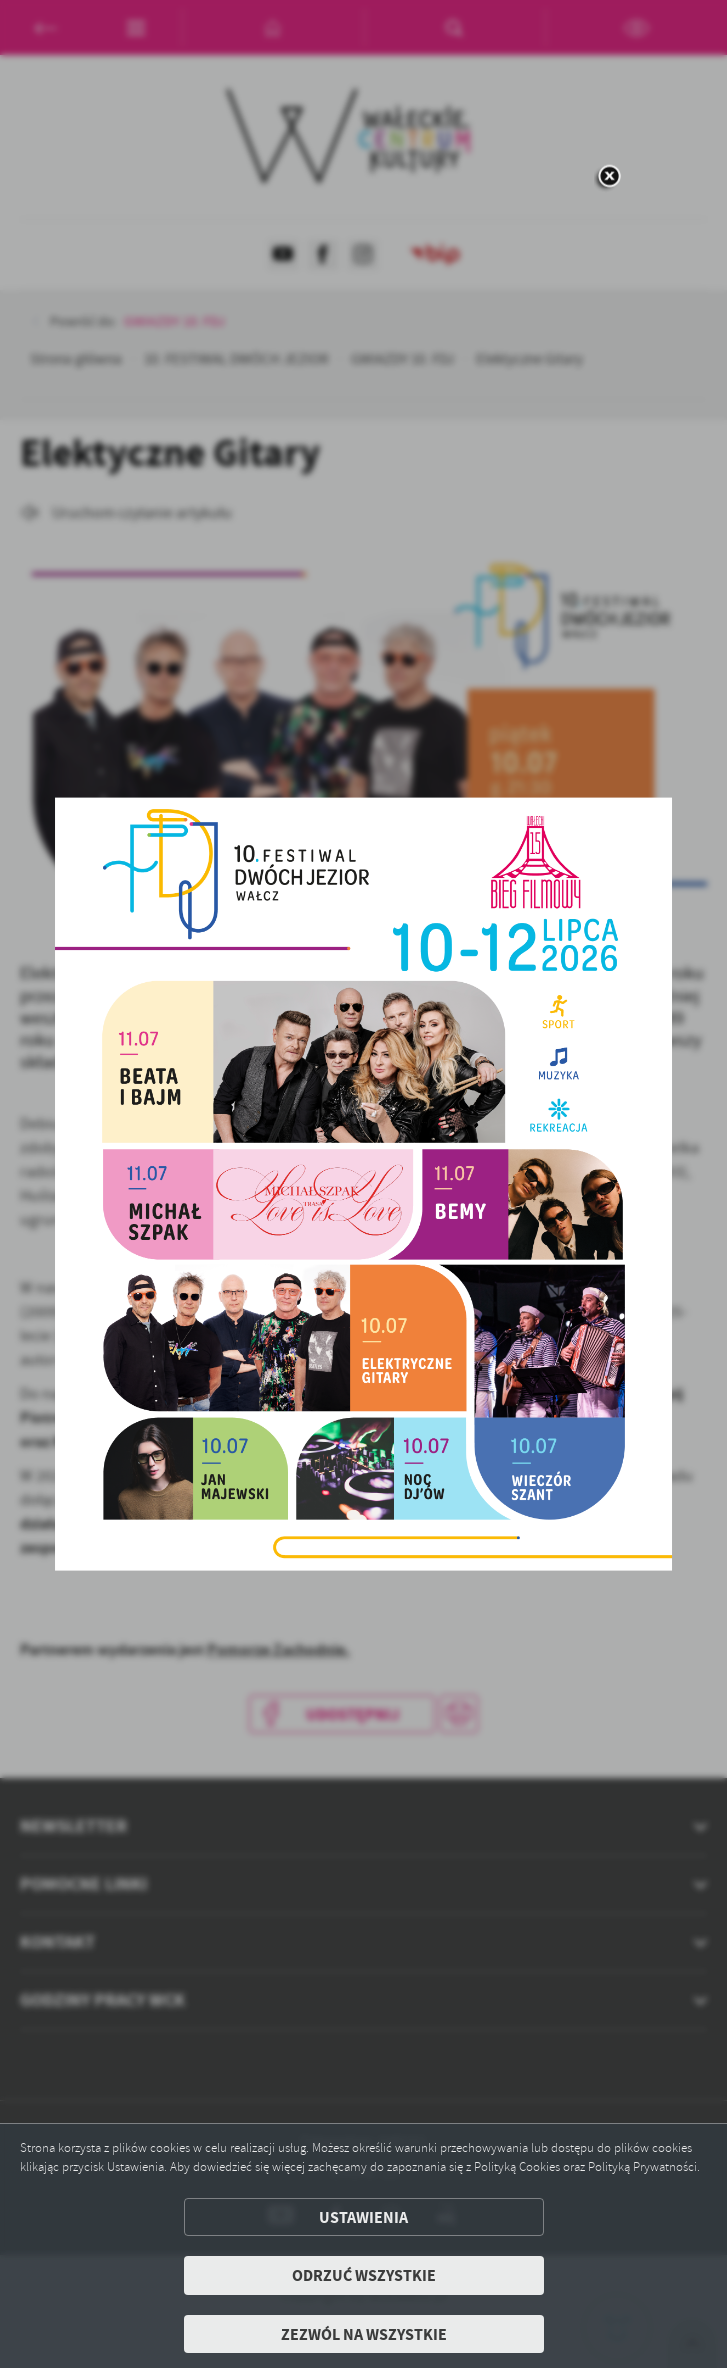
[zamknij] (609, 178)
